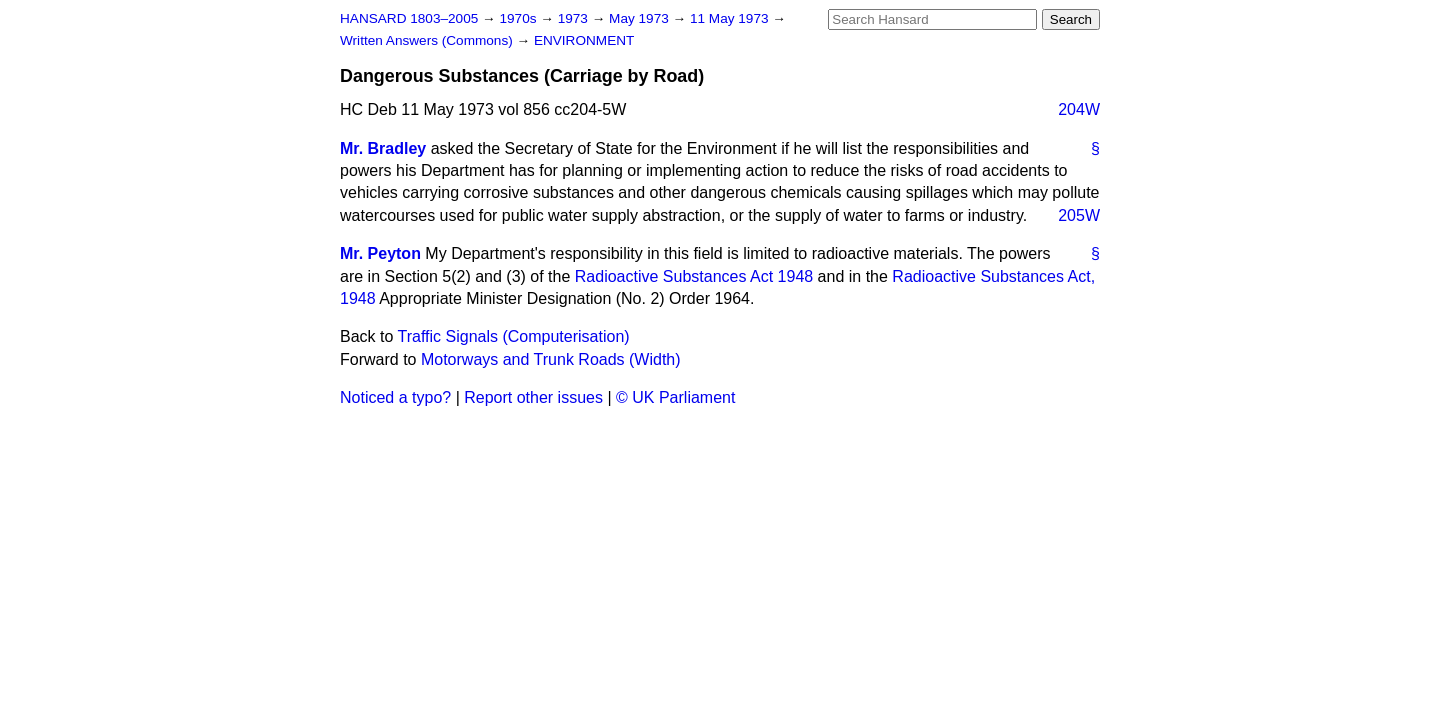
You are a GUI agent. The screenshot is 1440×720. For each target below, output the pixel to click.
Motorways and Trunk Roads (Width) (551, 359)
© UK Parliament (675, 397)
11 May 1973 (731, 18)
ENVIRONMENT (584, 40)
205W (1079, 215)
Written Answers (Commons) (428, 40)
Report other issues (533, 397)
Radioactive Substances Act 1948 (694, 276)
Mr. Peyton (380, 253)
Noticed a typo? (395, 397)
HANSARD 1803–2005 (409, 18)
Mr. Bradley (383, 148)
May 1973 (640, 18)
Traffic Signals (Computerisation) (514, 336)
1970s (519, 18)
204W (1079, 109)
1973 (575, 18)
